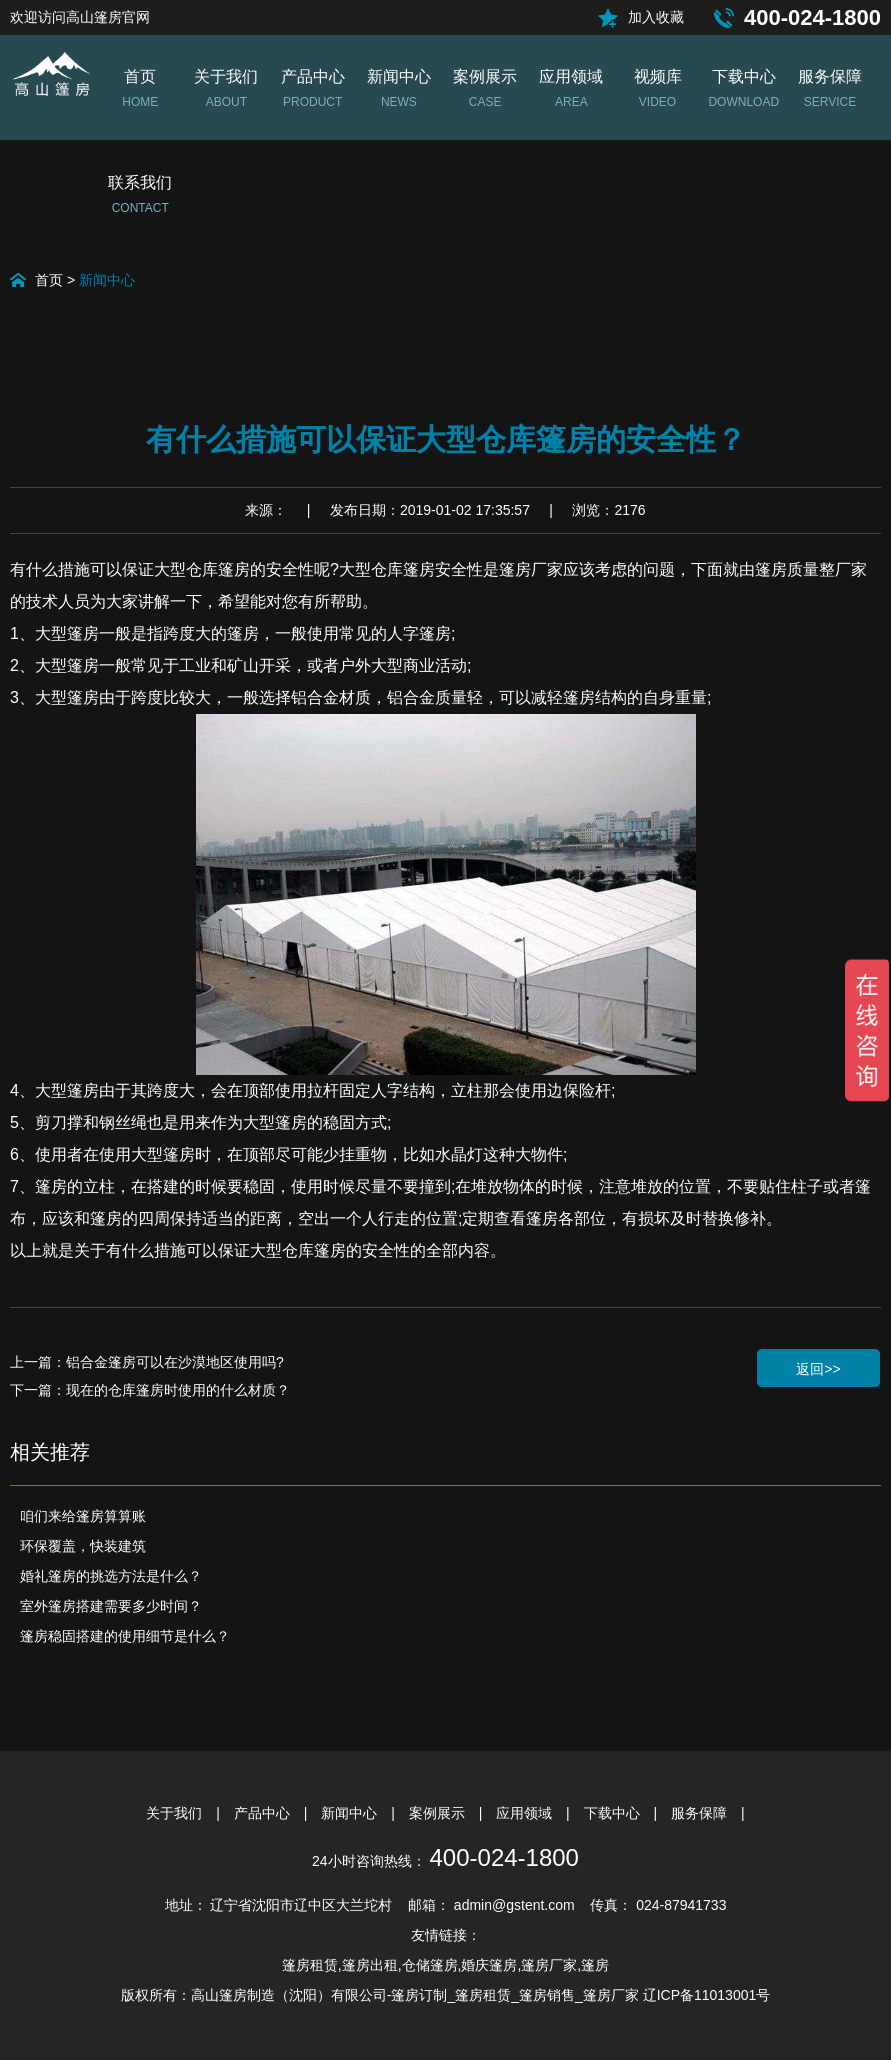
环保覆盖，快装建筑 (83, 1546)
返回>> (818, 1369)
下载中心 (614, 1813)
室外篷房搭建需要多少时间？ (111, 1606)
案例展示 (439, 1813)
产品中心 (264, 1813)
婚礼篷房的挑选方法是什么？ (111, 1576)
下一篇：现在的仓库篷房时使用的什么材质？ (150, 1390)
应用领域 (526, 1813)
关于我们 (176, 1813)
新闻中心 (107, 280)
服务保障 (701, 1813)
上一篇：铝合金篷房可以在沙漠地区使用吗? (147, 1362)
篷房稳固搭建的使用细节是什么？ (125, 1636)
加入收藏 (656, 17)
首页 (49, 280)
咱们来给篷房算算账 (83, 1516)
